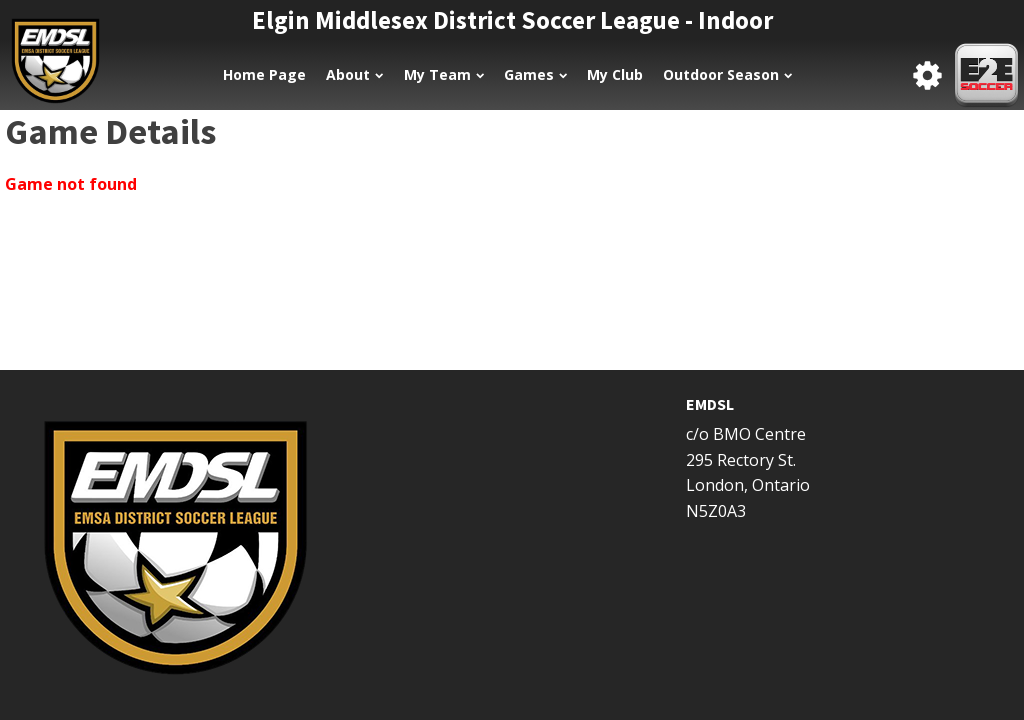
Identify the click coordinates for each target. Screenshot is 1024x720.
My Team (444, 74)
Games (535, 74)
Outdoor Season (727, 74)
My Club (615, 74)
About (354, 74)
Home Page (264, 74)
